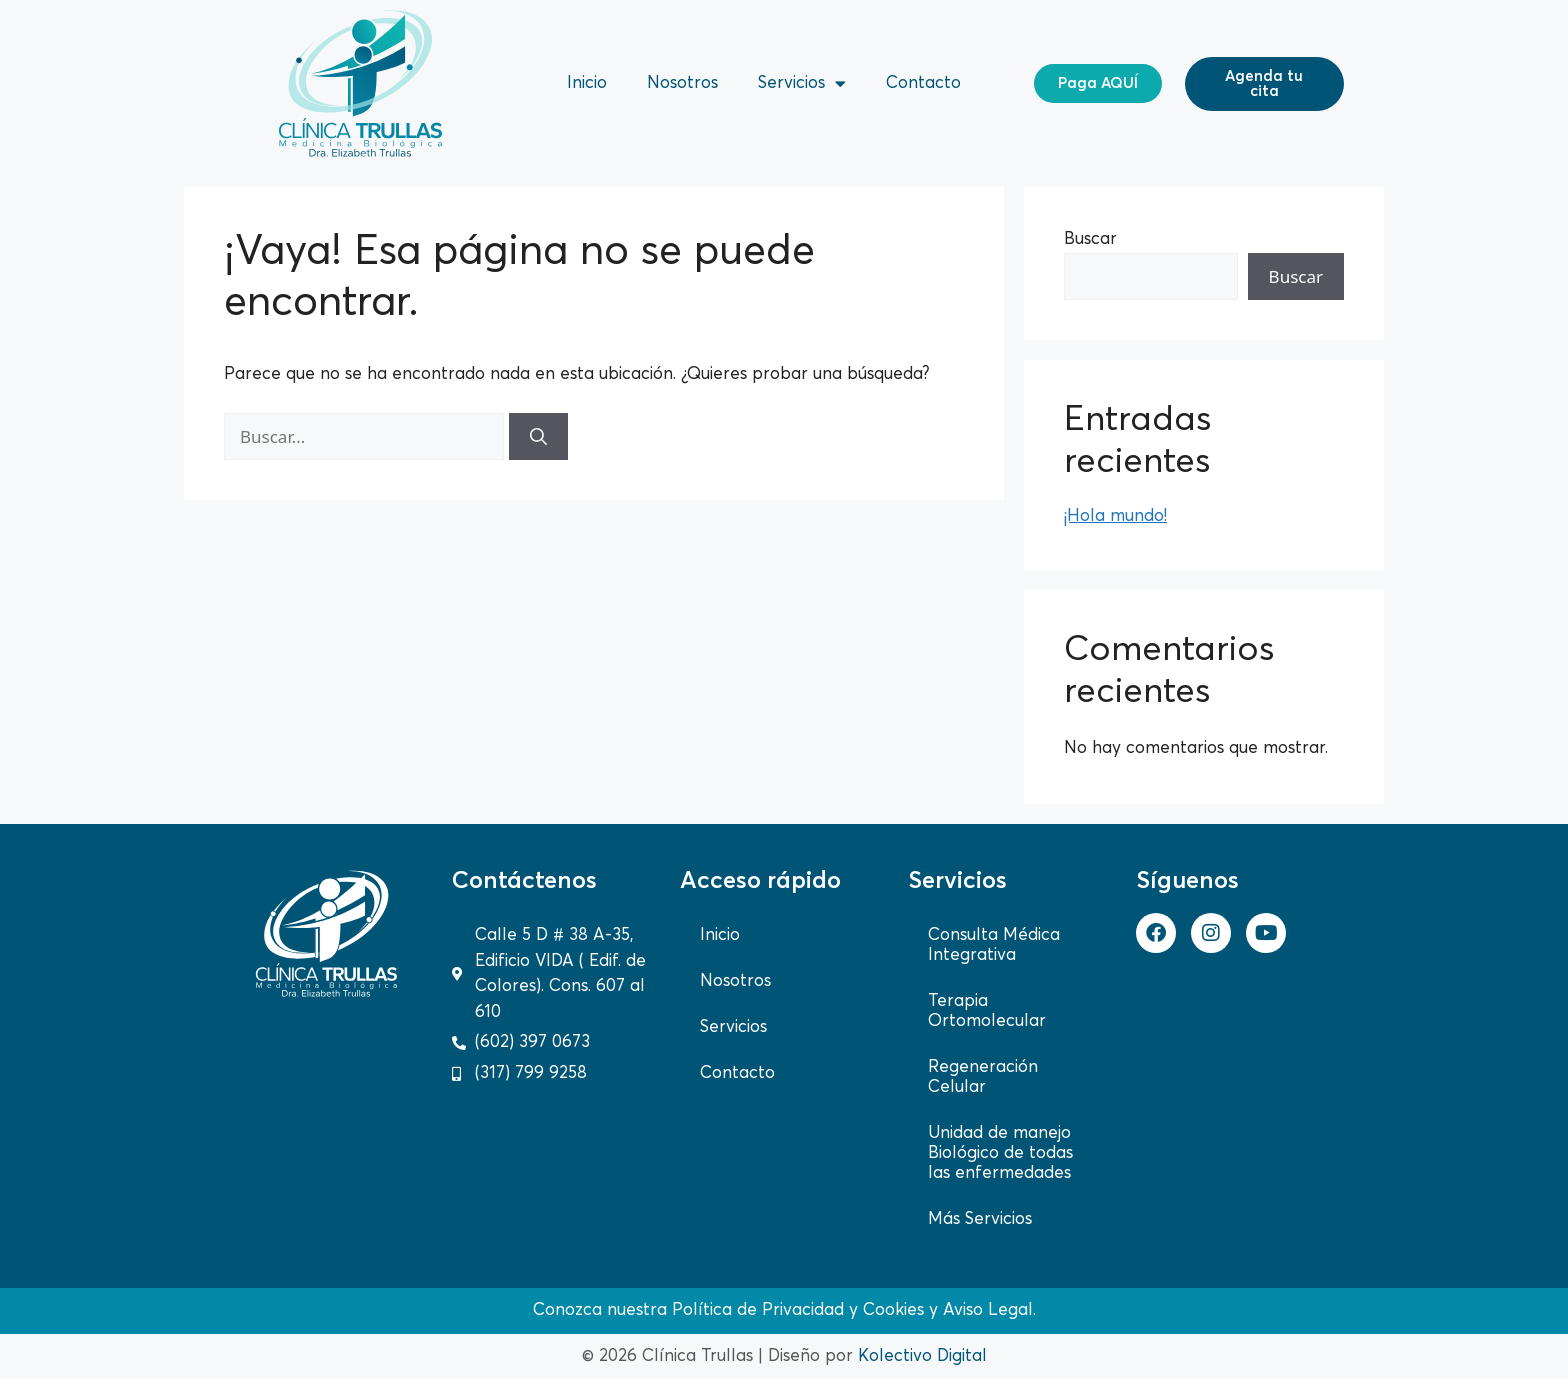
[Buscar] (538, 437)
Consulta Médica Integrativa (994, 945)
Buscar (1090, 239)
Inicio (587, 83)
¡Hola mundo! (1115, 516)
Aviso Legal (988, 1310)
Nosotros (682, 83)
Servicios (802, 83)
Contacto (923, 83)
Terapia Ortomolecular (987, 1011)
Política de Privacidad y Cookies (798, 1310)
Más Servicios (980, 1219)
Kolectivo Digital (922, 1356)
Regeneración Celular (983, 1077)
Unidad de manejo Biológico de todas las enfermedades (1000, 1153)
